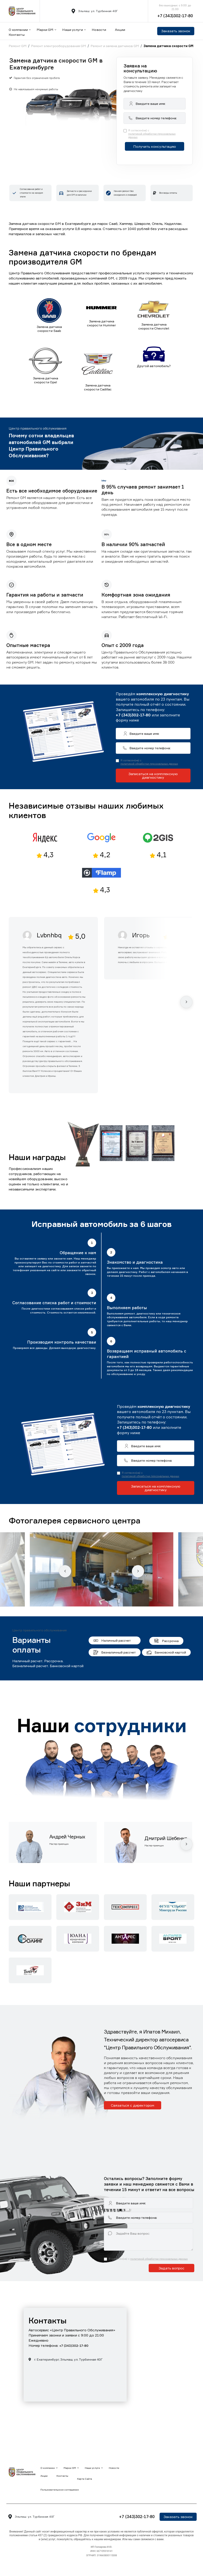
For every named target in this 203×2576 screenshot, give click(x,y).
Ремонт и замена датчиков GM (115, 45)
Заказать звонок (175, 31)
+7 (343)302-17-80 (175, 15)
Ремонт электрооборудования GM (58, 45)
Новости (99, 30)
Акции (120, 30)
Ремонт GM (18, 45)
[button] (186, 1002)
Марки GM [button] (45, 30)
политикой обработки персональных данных (152, 135)
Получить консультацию (154, 146)
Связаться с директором (132, 2105)
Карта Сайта (84, 2478)
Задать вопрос (171, 2268)
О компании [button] (18, 30)
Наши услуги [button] (72, 30)
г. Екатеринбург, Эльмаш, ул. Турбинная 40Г (66, 2359)
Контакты (17, 35)
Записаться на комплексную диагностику (153, 775)
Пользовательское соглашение (59, 2489)
